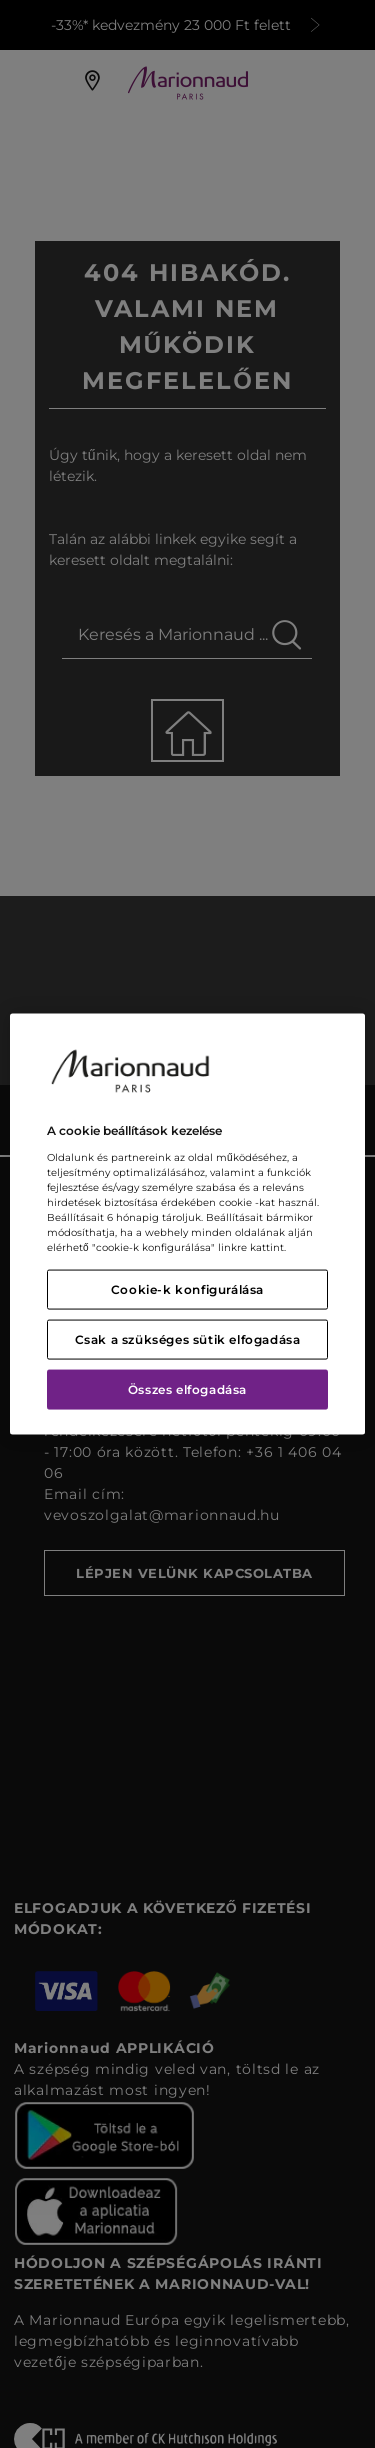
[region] (187, 1224)
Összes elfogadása (187, 1388)
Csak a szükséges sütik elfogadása (188, 1338)
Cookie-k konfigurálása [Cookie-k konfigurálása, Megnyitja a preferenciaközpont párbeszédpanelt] (187, 1288)
